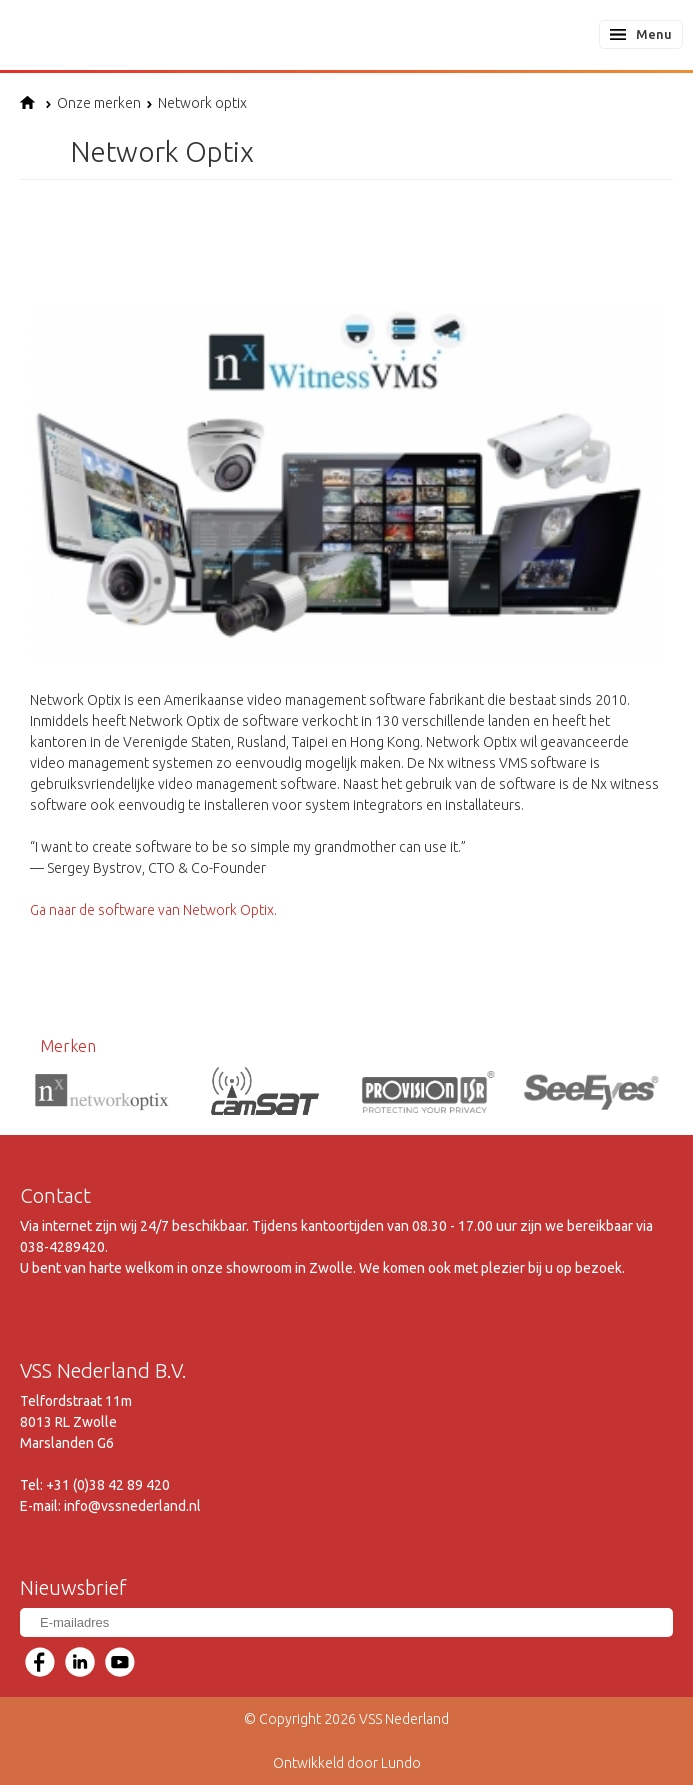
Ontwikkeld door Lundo (347, 1763)
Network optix (196, 103)
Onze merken (93, 103)
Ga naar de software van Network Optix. (153, 910)
